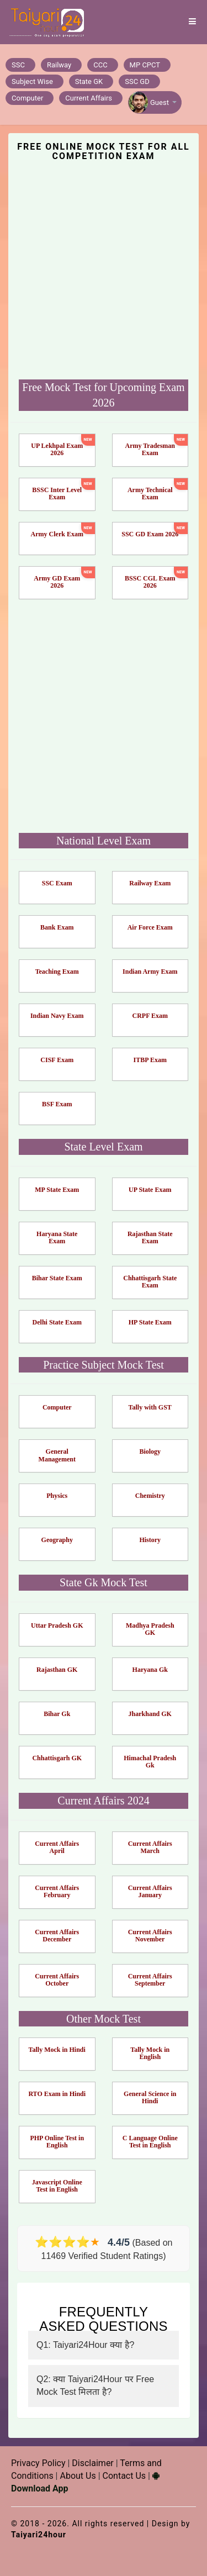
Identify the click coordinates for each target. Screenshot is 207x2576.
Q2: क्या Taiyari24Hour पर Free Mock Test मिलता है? (95, 2385)
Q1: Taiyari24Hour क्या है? (85, 2345)
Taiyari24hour (38, 2534)
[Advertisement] (103, 269)
